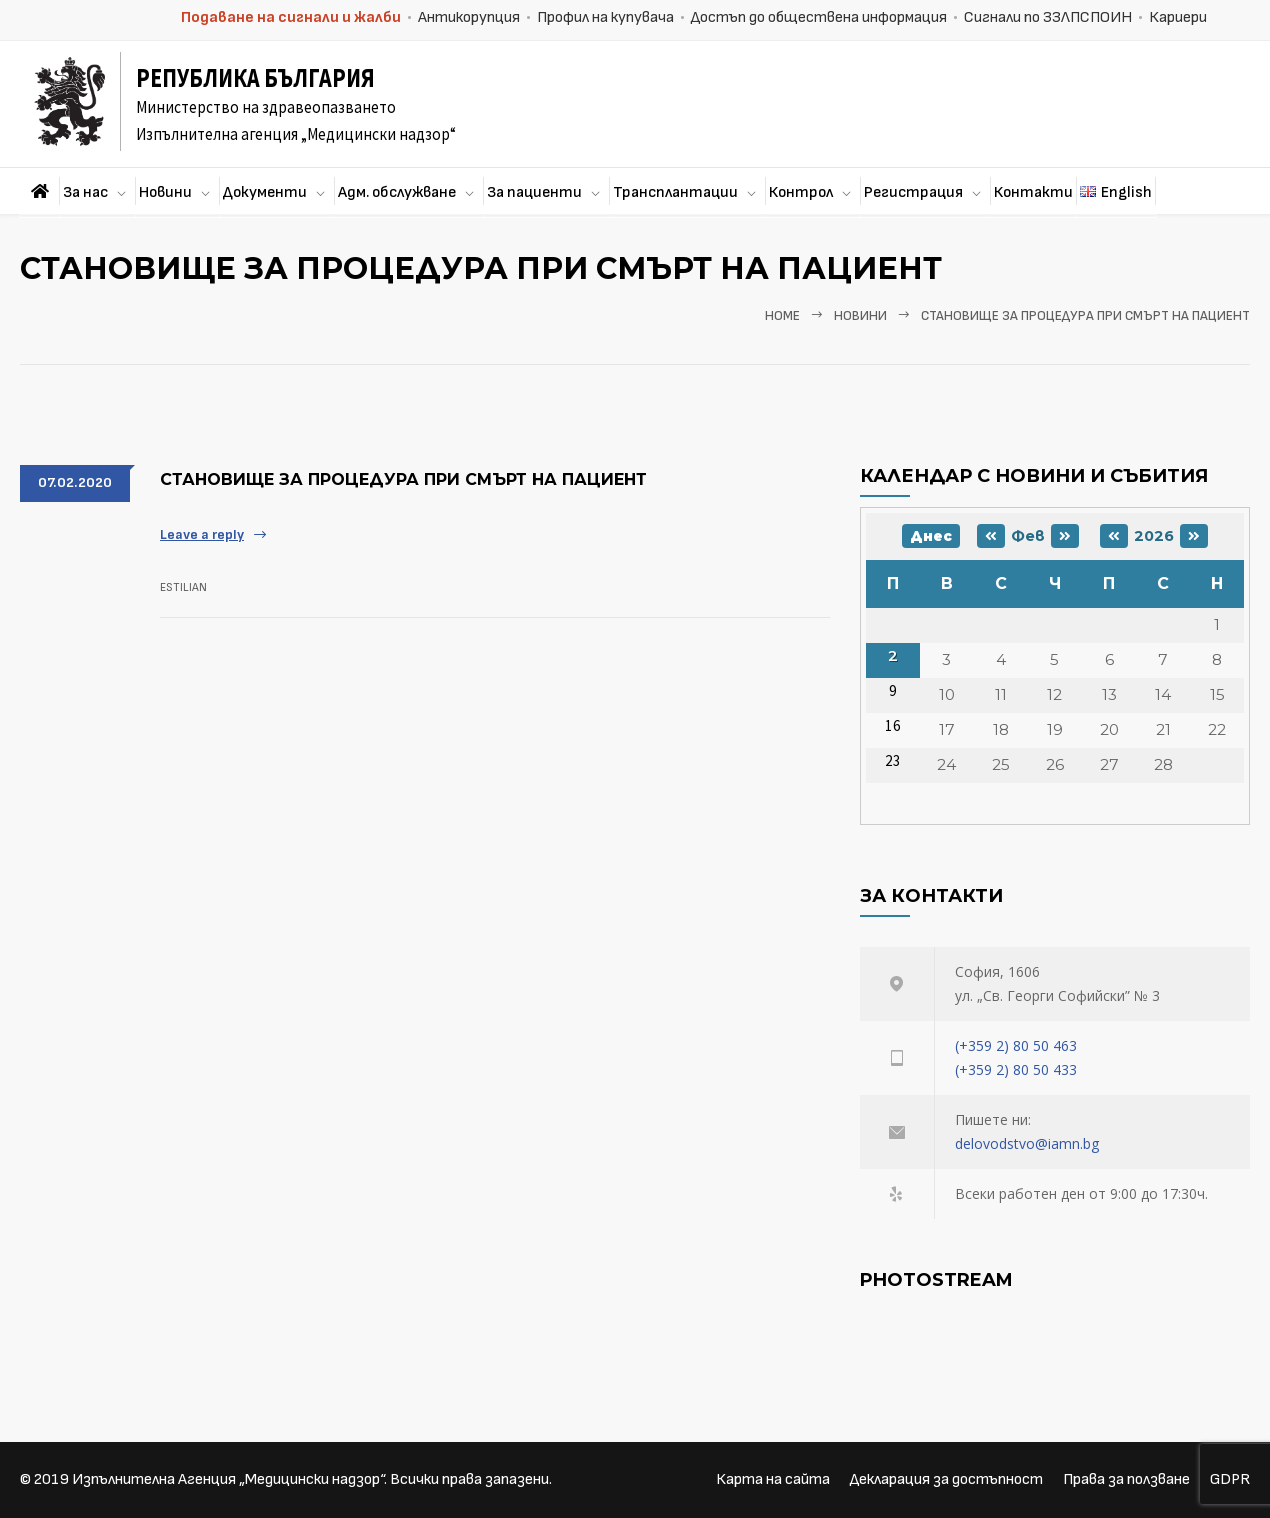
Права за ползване (1126, 1479)
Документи (265, 192)
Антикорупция (469, 17)
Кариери (1178, 17)
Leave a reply (202, 534)
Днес (931, 536)
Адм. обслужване (397, 192)
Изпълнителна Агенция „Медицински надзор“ (228, 1479)
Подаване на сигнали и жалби (291, 17)
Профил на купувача (605, 17)
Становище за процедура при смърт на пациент (403, 479)
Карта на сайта (773, 1479)
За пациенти (534, 192)
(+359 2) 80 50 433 (1016, 1069)
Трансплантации (675, 192)
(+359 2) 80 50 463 (1016, 1045)
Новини (165, 192)
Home (782, 316)
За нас (85, 192)
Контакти (1033, 192)
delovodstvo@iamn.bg (1027, 1143)
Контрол (801, 192)
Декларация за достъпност (946, 1479)
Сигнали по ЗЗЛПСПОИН (1048, 17)
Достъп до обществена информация (819, 17)
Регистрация (913, 192)
